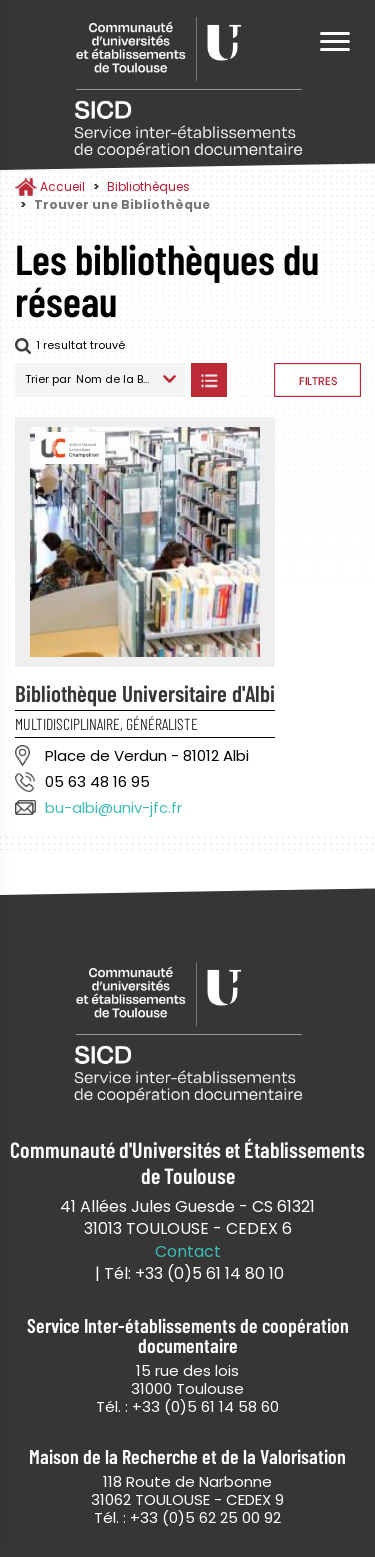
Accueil (62, 186)
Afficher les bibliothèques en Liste (208, 380)
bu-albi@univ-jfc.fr (113, 807)
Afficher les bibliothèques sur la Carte (250, 380)
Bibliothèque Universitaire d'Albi (145, 693)
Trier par (48, 379)
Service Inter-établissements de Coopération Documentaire (188, 87)
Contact (188, 1252)
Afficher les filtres (317, 380)
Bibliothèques (148, 186)
